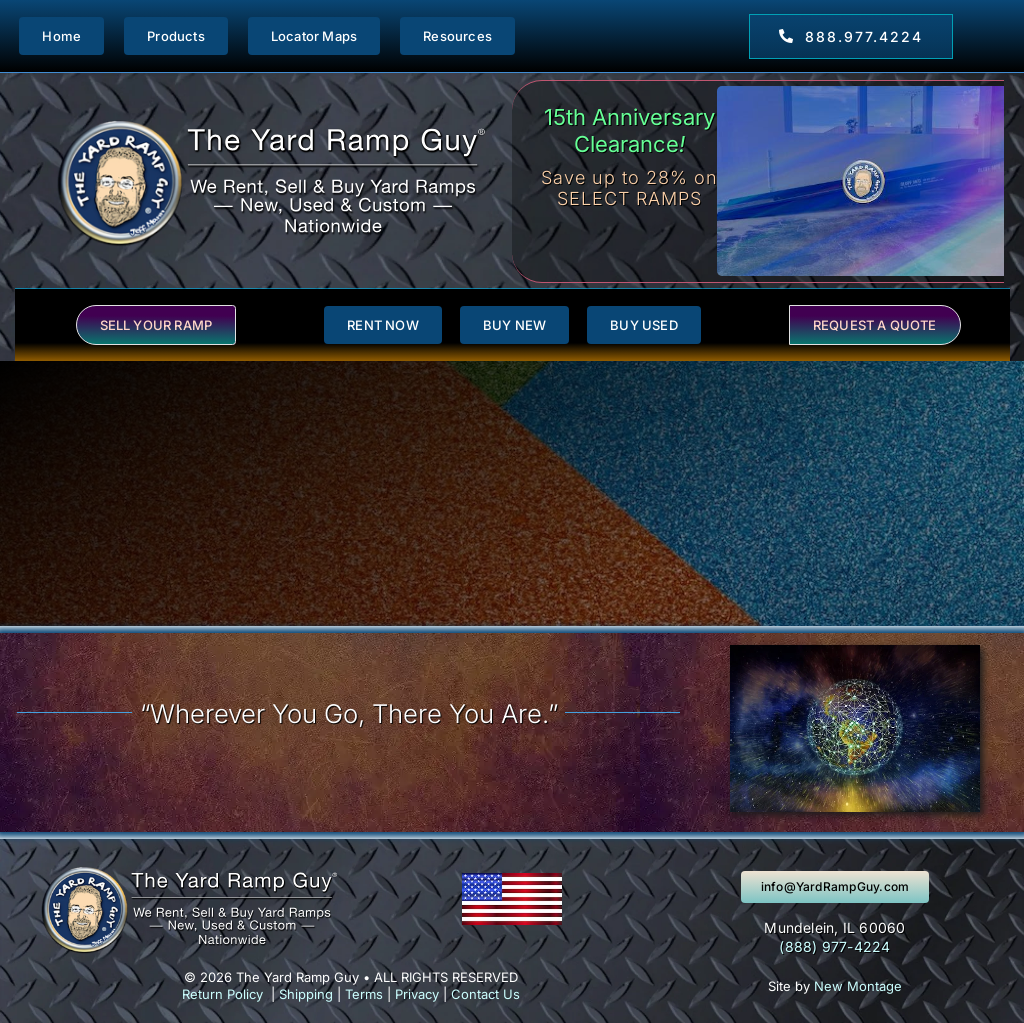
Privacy (417, 994)
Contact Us (485, 994)
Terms (364, 994)
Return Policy (222, 994)
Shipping (306, 994)
